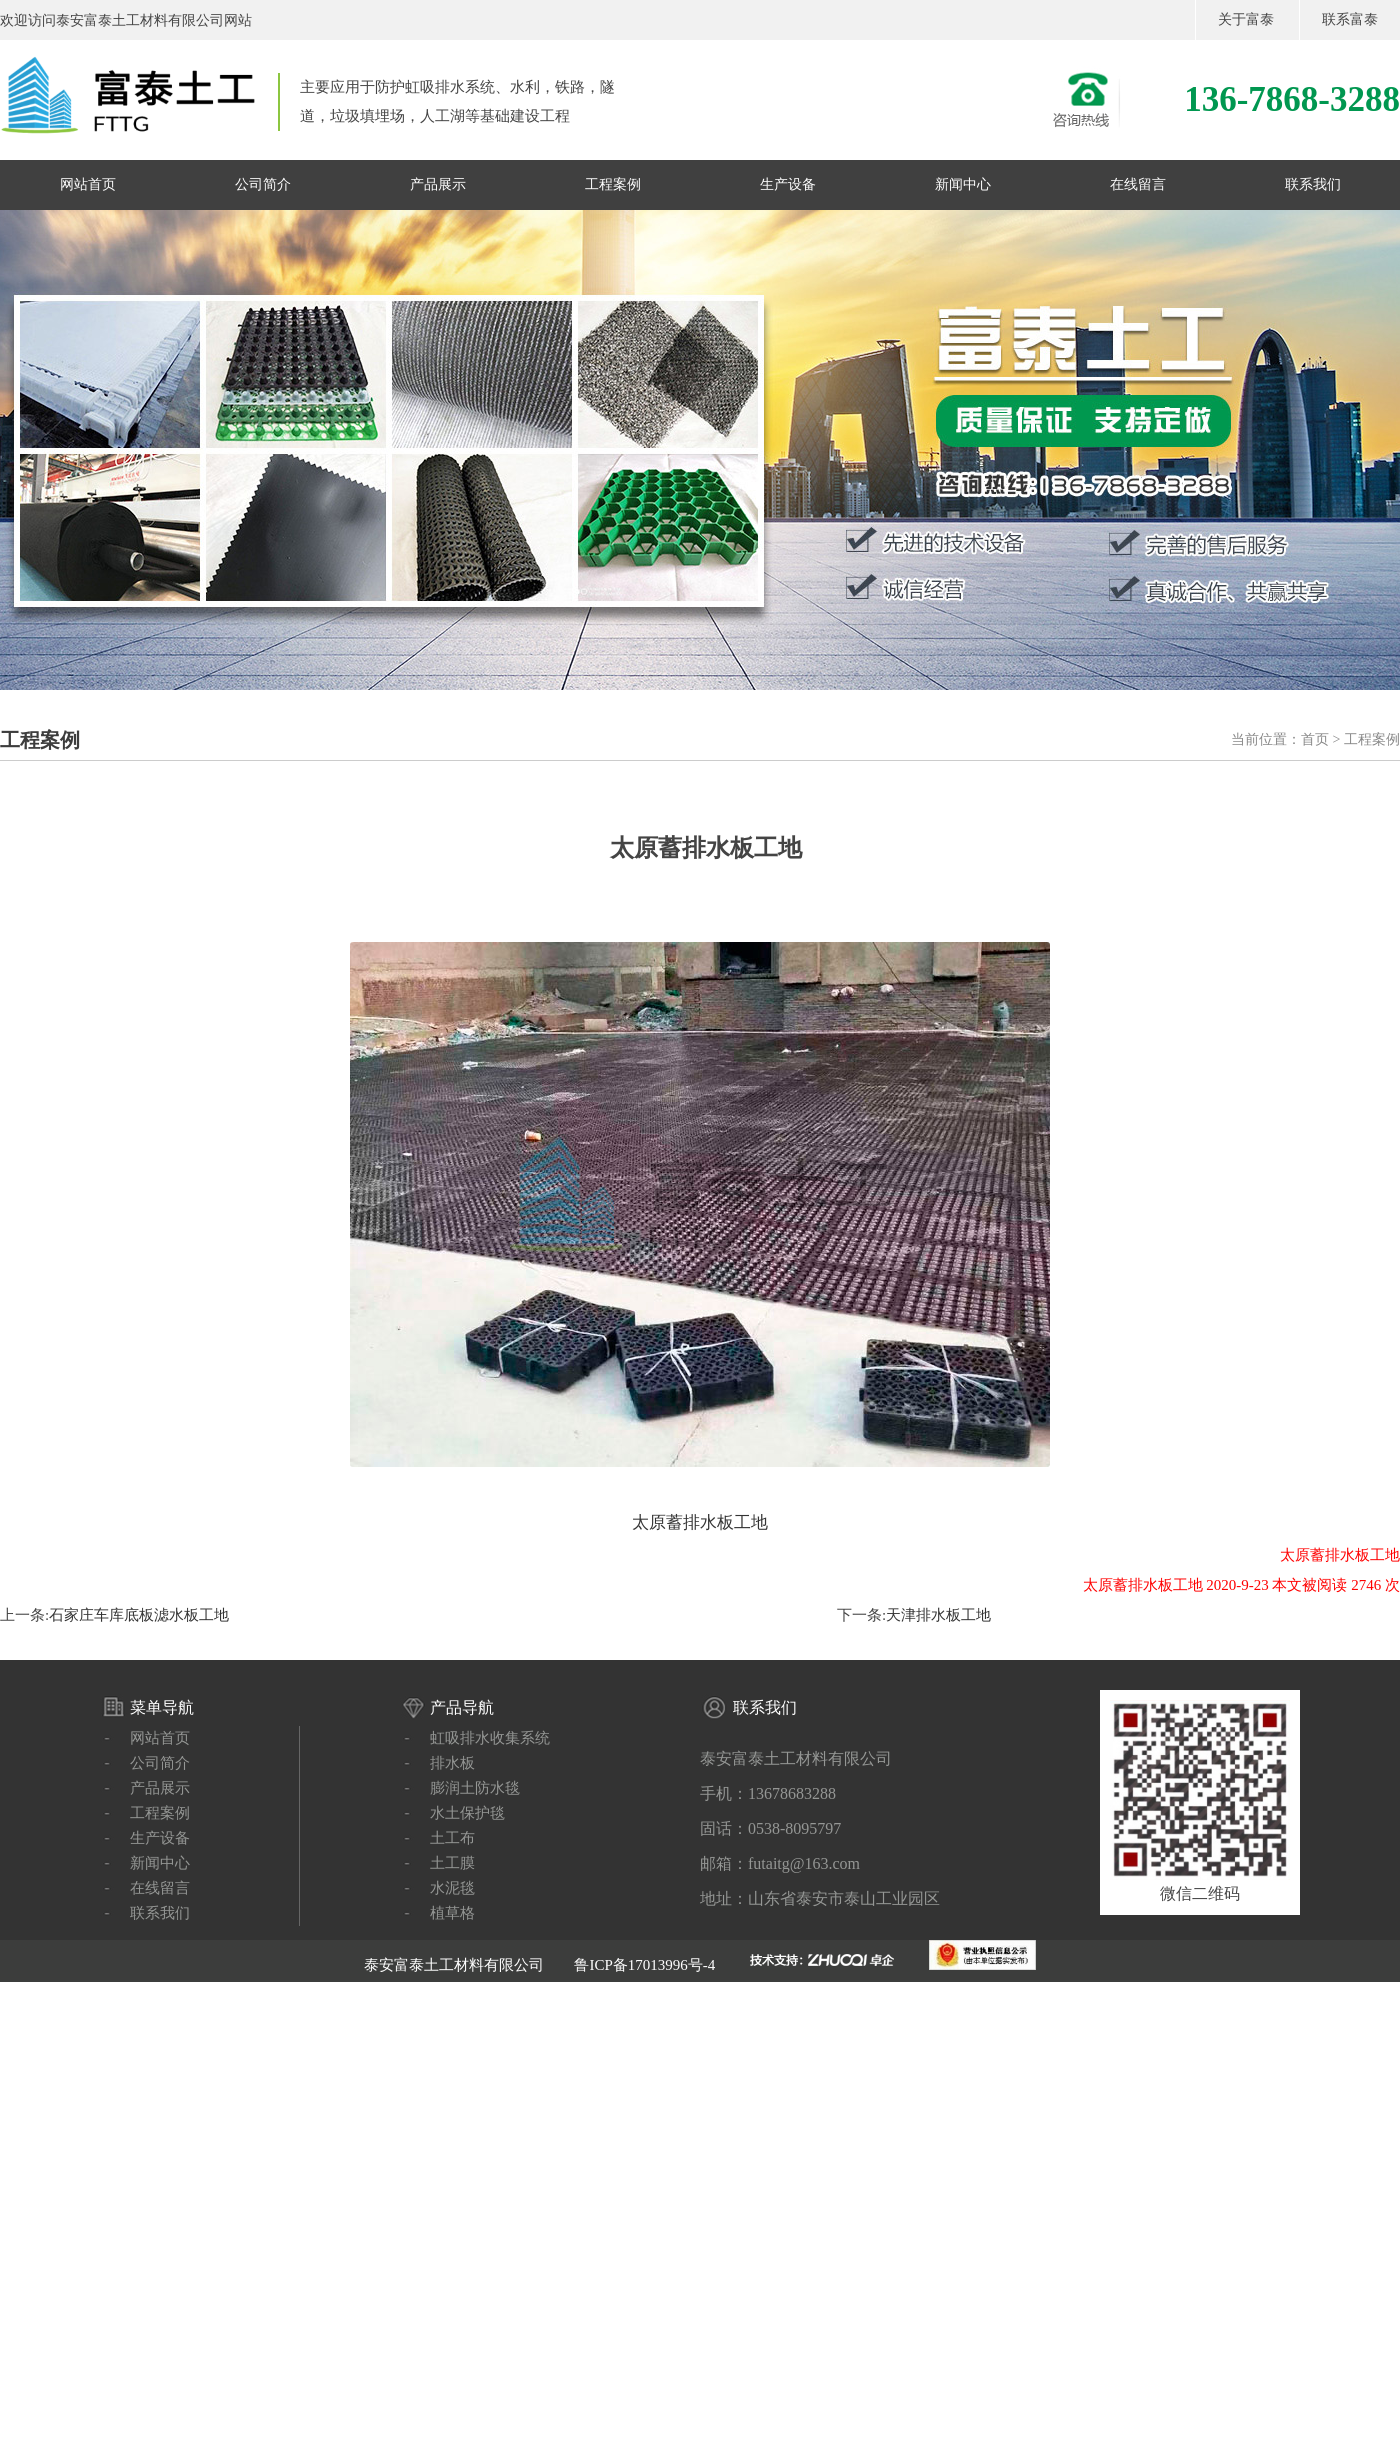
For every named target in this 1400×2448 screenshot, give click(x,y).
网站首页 (88, 184)
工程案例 (613, 184)
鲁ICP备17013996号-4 (644, 1965)
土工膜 (452, 1863)
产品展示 (438, 184)
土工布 (452, 1838)
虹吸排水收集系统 (490, 1738)
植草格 (452, 1913)
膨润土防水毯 (475, 1788)
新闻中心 (963, 184)
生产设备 (788, 184)
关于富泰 (1246, 19)
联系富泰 (1350, 19)
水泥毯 (452, 1888)
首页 (1315, 739)
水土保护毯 (467, 1813)
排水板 (452, 1763)
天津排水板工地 (938, 1615)
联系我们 (1313, 184)
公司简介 (263, 184)
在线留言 (1138, 184)
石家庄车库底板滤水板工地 (139, 1615)
